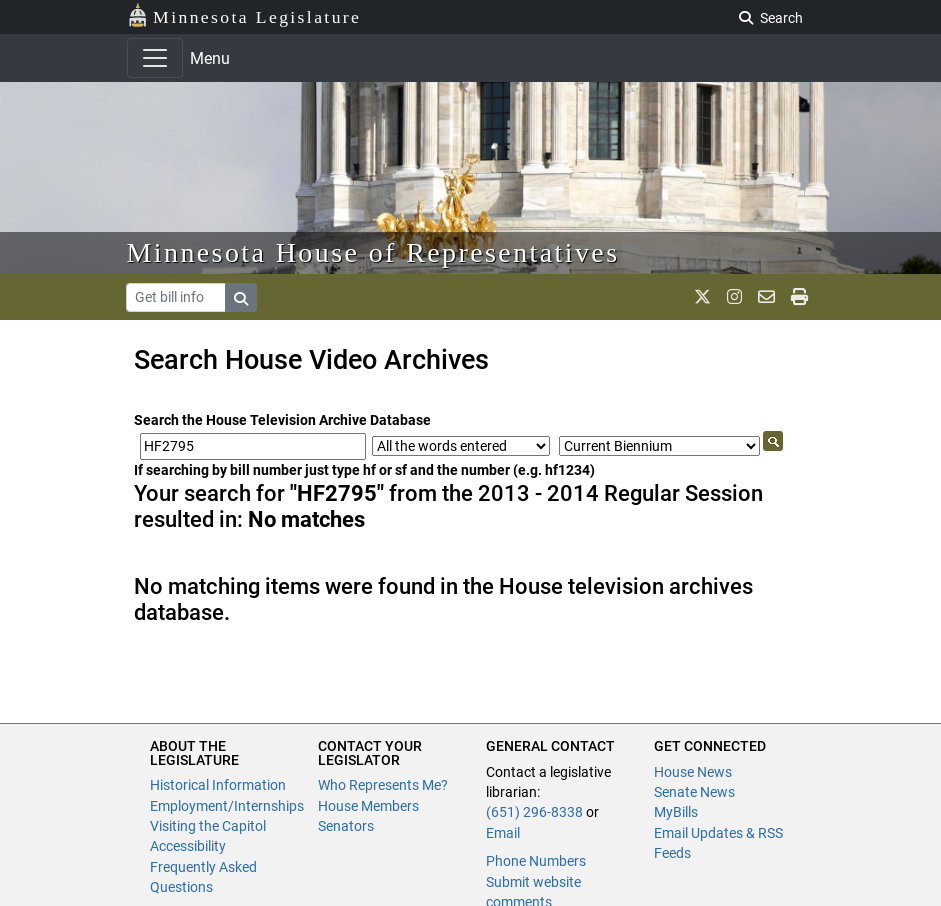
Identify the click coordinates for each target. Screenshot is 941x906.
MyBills (676, 812)
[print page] (799, 297)
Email (503, 833)
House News (693, 772)
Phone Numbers (536, 861)
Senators (346, 826)
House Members (368, 806)
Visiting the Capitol (208, 826)
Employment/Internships (227, 806)
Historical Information (218, 785)
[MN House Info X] (702, 297)
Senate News (694, 792)
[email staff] (766, 297)
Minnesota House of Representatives (373, 252)
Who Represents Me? (383, 785)
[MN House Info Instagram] (734, 297)
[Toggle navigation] (155, 58)
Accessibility (188, 846)
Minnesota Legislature (244, 15)
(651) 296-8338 (534, 812)
